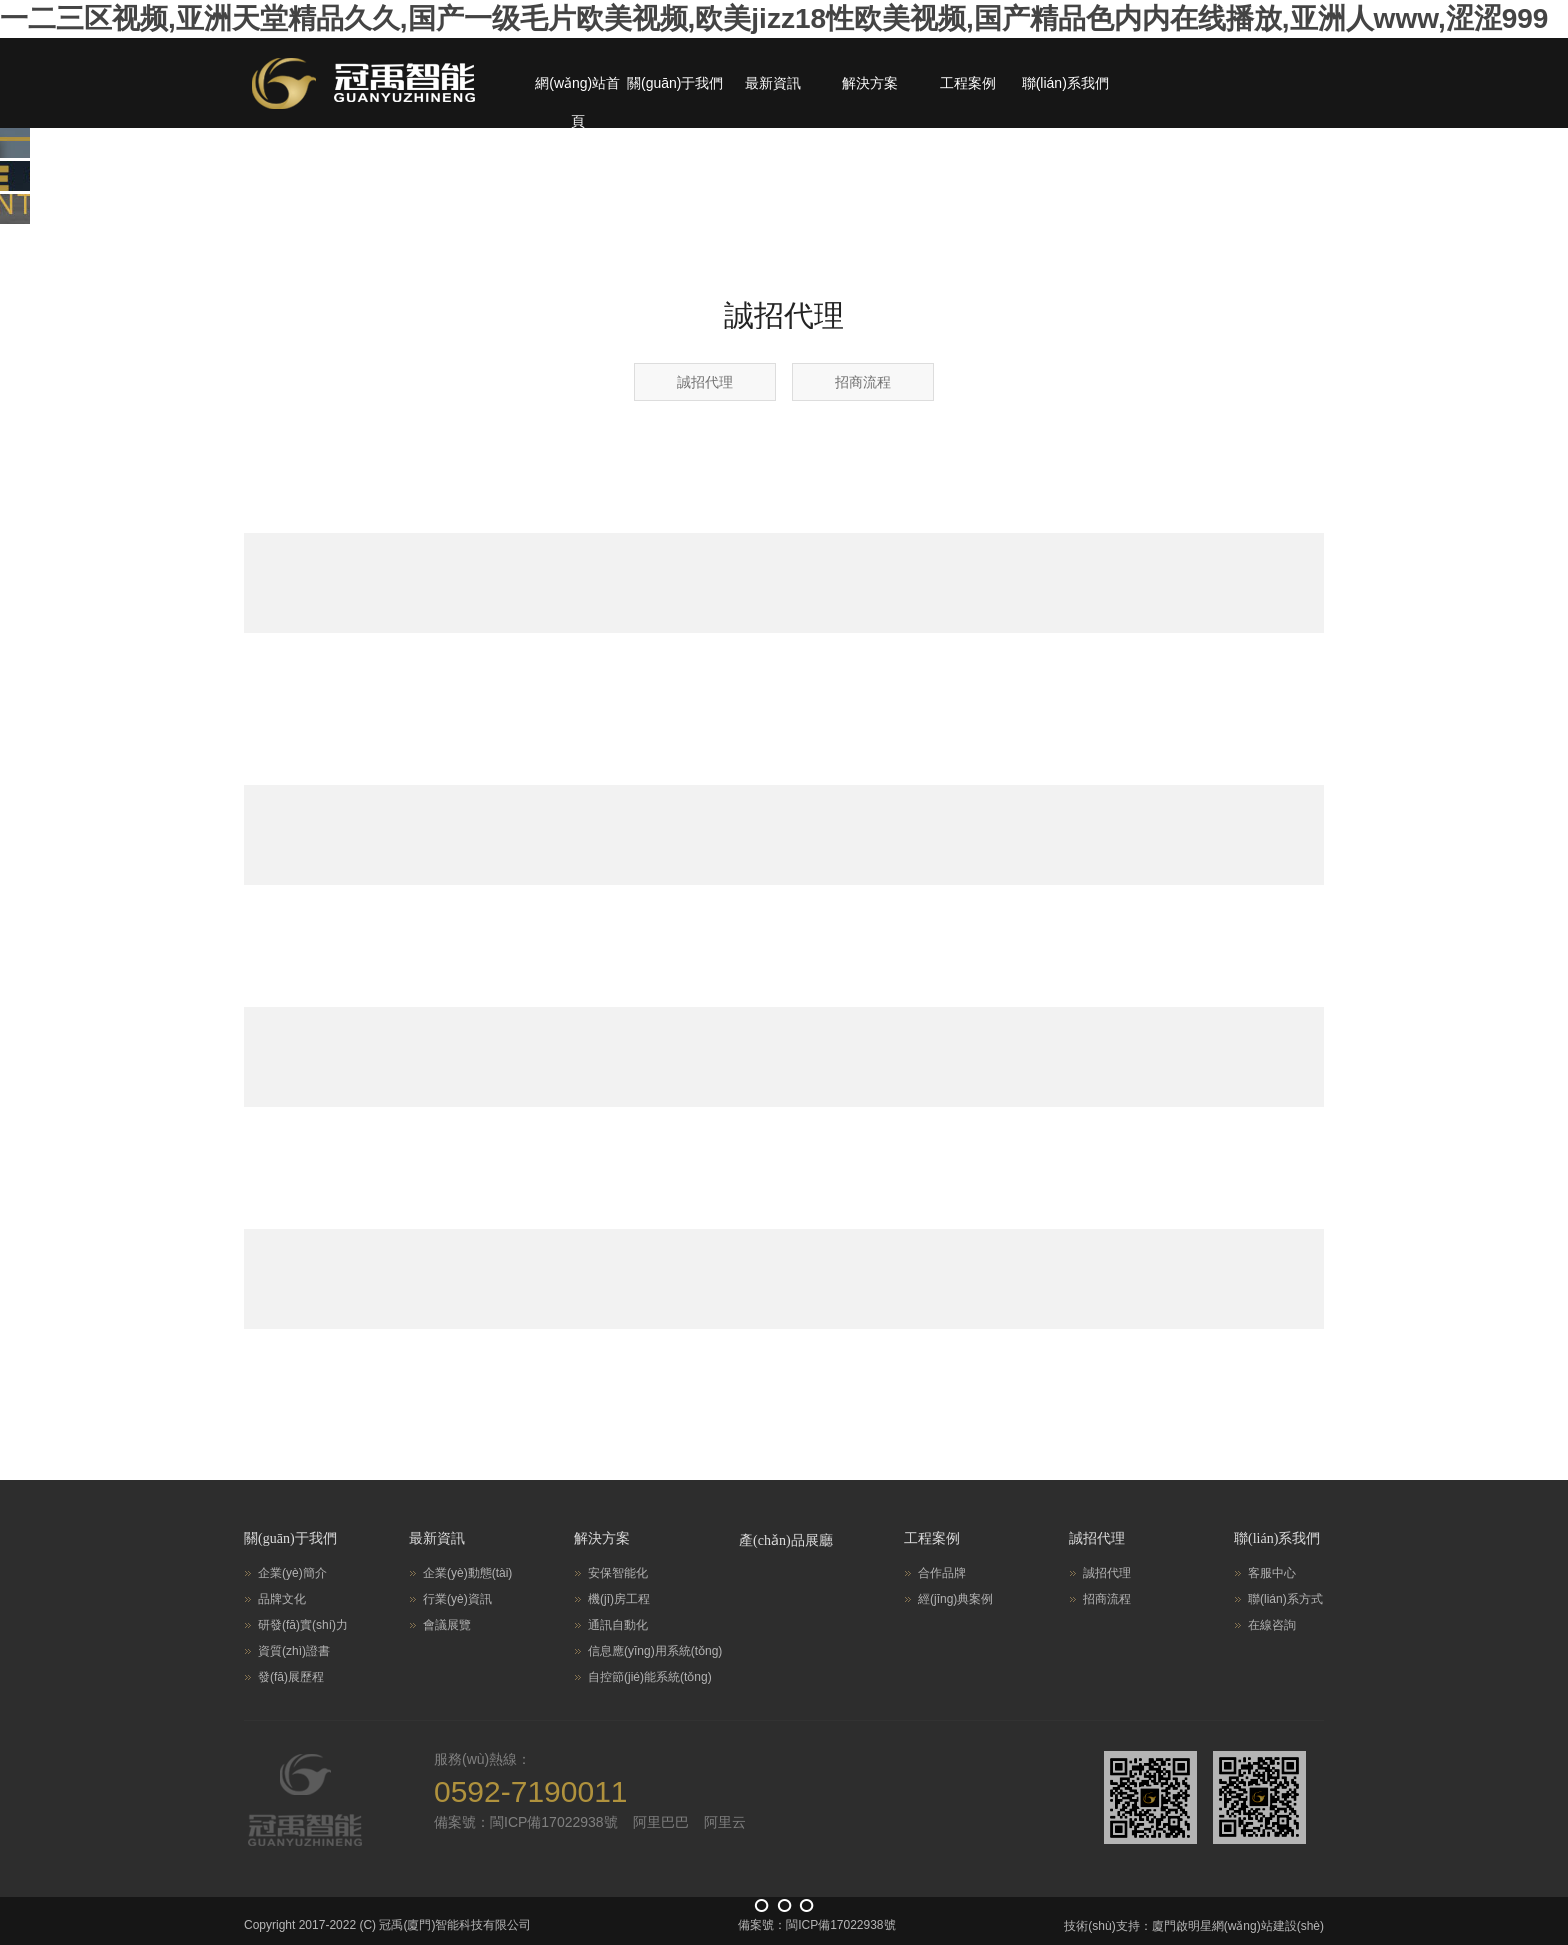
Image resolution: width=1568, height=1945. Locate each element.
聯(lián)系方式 (1285, 1599)
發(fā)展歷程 (291, 1677)
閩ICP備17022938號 (840, 1925)
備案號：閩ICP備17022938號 (526, 1822)
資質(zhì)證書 (294, 1651)
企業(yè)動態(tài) (467, 1573)
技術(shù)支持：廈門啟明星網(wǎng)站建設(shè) (1194, 1926)
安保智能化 (618, 1573)
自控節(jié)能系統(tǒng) (650, 1677)
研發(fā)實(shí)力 (303, 1625)
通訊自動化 (618, 1625)
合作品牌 (942, 1573)
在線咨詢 (1272, 1625)
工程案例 (968, 83)
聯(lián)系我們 (1065, 83)
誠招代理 (705, 382)
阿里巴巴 (661, 1822)
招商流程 (863, 382)
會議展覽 (447, 1625)
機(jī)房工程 (619, 1599)
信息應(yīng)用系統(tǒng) (655, 1651)
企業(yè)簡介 (292, 1573)
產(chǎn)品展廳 (786, 1540)
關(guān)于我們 (675, 83)
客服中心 (1272, 1573)
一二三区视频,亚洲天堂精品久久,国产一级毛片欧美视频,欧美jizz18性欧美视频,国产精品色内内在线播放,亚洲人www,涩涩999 (774, 18)
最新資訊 (773, 83)
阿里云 (725, 1822)
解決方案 (870, 83)
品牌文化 (282, 1599)
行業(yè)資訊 (457, 1599)
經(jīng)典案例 (955, 1599)
